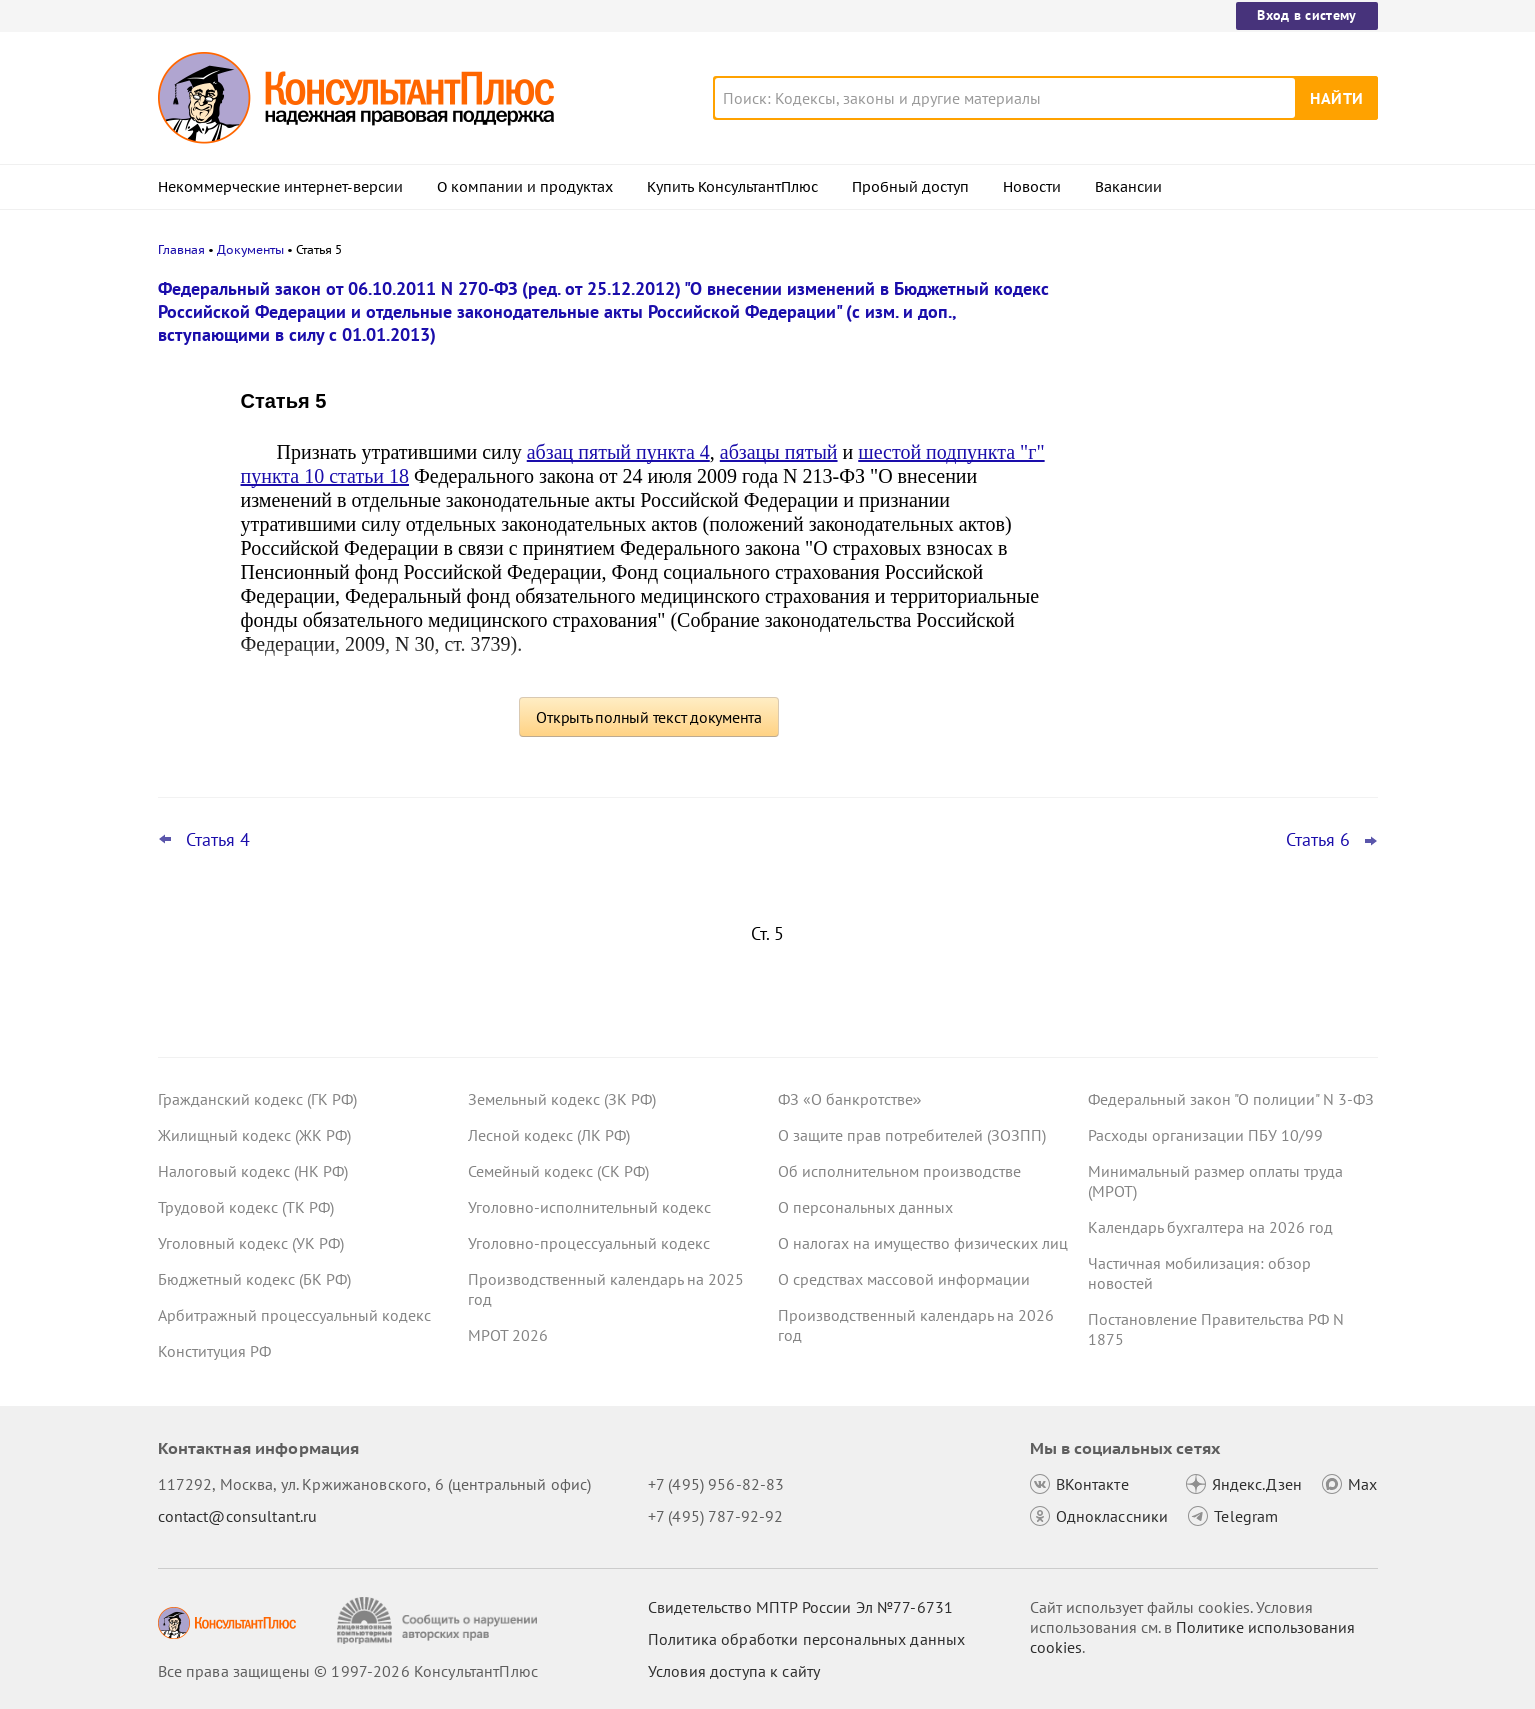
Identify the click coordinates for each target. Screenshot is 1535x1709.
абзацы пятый (779, 452)
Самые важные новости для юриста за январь (1227, 382)
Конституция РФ (214, 1351)
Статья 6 (1318, 840)
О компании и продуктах (525, 187)
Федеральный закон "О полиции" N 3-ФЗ (1231, 1099)
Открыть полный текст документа (649, 717)
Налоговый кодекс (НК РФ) (253, 1171)
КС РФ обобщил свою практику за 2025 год (1230, 580)
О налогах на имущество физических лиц (923, 1243)
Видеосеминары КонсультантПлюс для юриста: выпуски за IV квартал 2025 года (1228, 480)
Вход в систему (1306, 15)
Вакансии (1128, 187)
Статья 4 (218, 840)
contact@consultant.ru (238, 1516)
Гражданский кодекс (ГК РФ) (257, 1099)
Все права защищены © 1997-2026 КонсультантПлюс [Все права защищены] (348, 1671)
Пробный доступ (910, 187)
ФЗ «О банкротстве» (850, 1099)
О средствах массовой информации (904, 1279)
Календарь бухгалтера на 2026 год (1210, 1227)
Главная (181, 249)
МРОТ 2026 (508, 1335)
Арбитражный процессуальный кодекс (294, 1315)
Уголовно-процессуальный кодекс (589, 1243)
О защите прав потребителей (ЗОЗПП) (912, 1135)
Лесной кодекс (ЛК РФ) (549, 1135)
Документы (250, 249)
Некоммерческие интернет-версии (280, 187)
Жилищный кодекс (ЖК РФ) (254, 1135)
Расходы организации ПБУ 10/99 (1205, 1135)
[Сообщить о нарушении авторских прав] (439, 1620)
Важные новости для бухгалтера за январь (1217, 668)
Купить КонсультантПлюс (732, 187)
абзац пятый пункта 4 (618, 452)
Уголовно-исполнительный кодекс (589, 1207)
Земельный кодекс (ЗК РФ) (562, 1099)
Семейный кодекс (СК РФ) (558, 1171)
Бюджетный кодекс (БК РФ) (254, 1279)
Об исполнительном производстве (899, 1171)
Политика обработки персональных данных (806, 1639)
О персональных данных (865, 1207)
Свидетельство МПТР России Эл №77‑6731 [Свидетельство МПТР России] (800, 1607)
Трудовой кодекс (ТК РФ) (246, 1207)
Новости (1032, 187)
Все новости (1140, 723)
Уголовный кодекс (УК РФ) (251, 1243)
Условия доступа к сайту (734, 1671)
